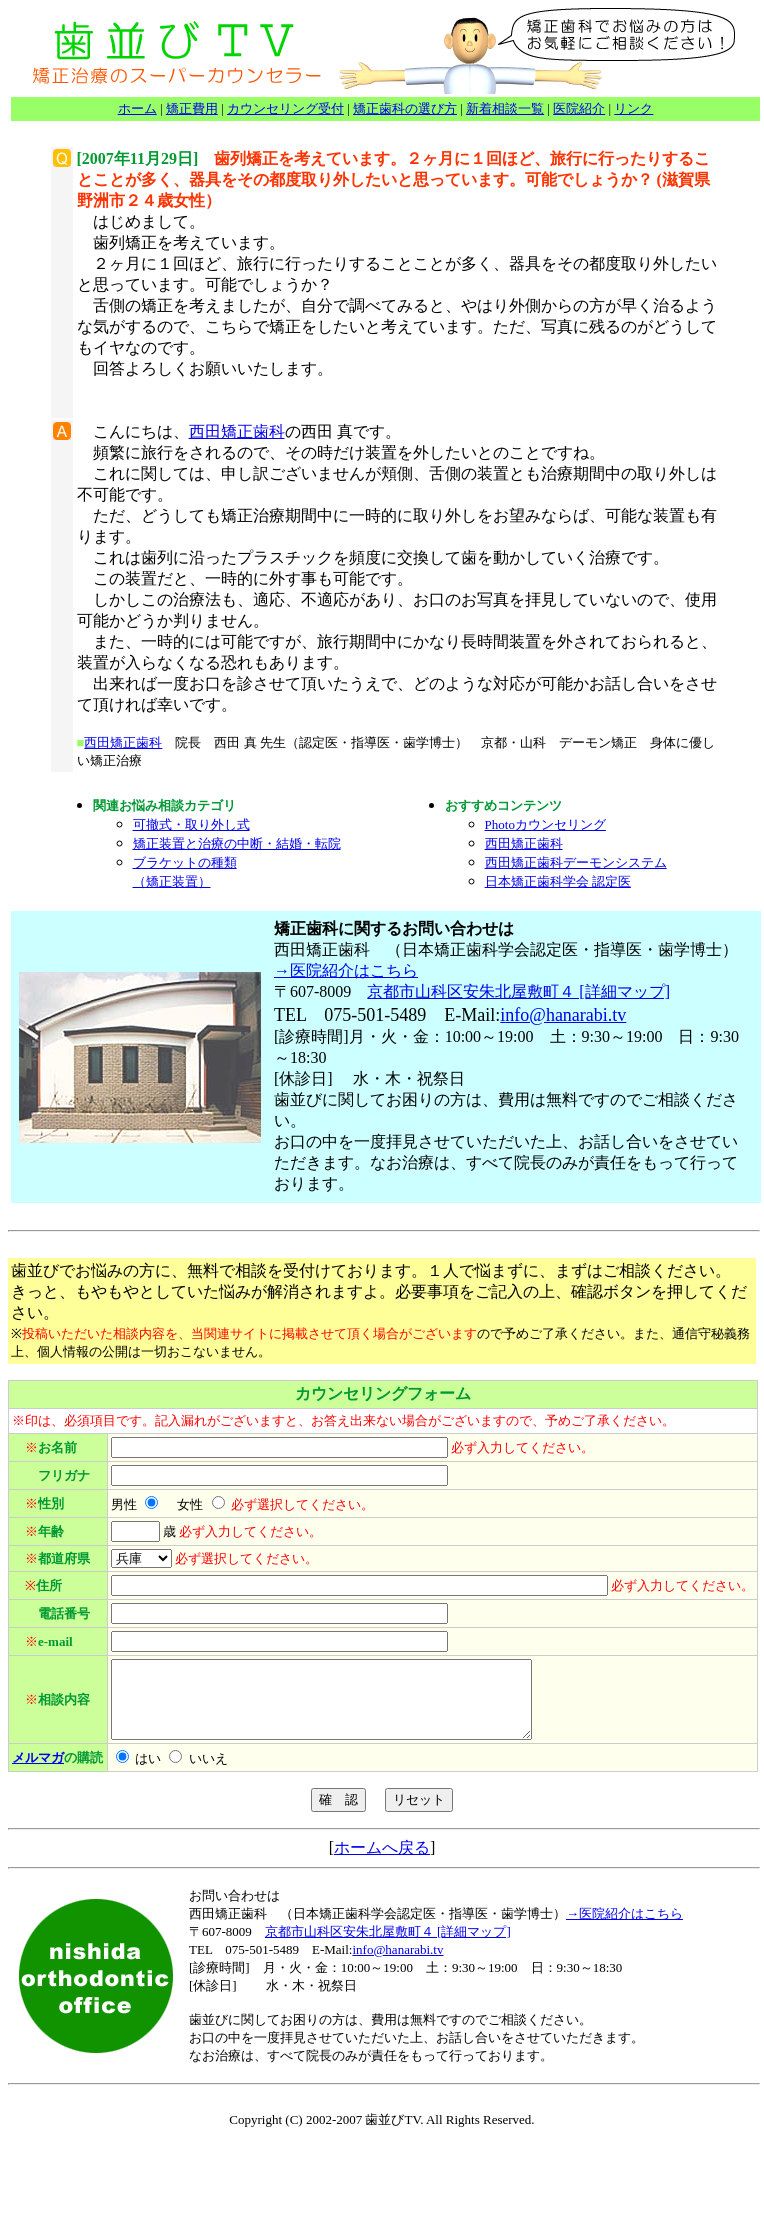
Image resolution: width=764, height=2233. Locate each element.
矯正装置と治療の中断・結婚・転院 (237, 843)
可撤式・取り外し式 (191, 824)
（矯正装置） (172, 881)
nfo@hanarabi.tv (565, 1015)
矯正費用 (192, 108)
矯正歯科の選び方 (405, 108)
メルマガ (38, 1772)
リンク (633, 108)
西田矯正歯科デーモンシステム (576, 862)
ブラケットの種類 (185, 862)
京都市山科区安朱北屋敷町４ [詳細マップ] (518, 991)
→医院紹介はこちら (346, 970)
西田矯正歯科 (237, 431)
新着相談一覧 (505, 108)
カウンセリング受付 (285, 108)
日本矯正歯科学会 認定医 (558, 881)
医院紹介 (579, 108)
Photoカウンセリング (545, 824)
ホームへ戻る (382, 1862)
